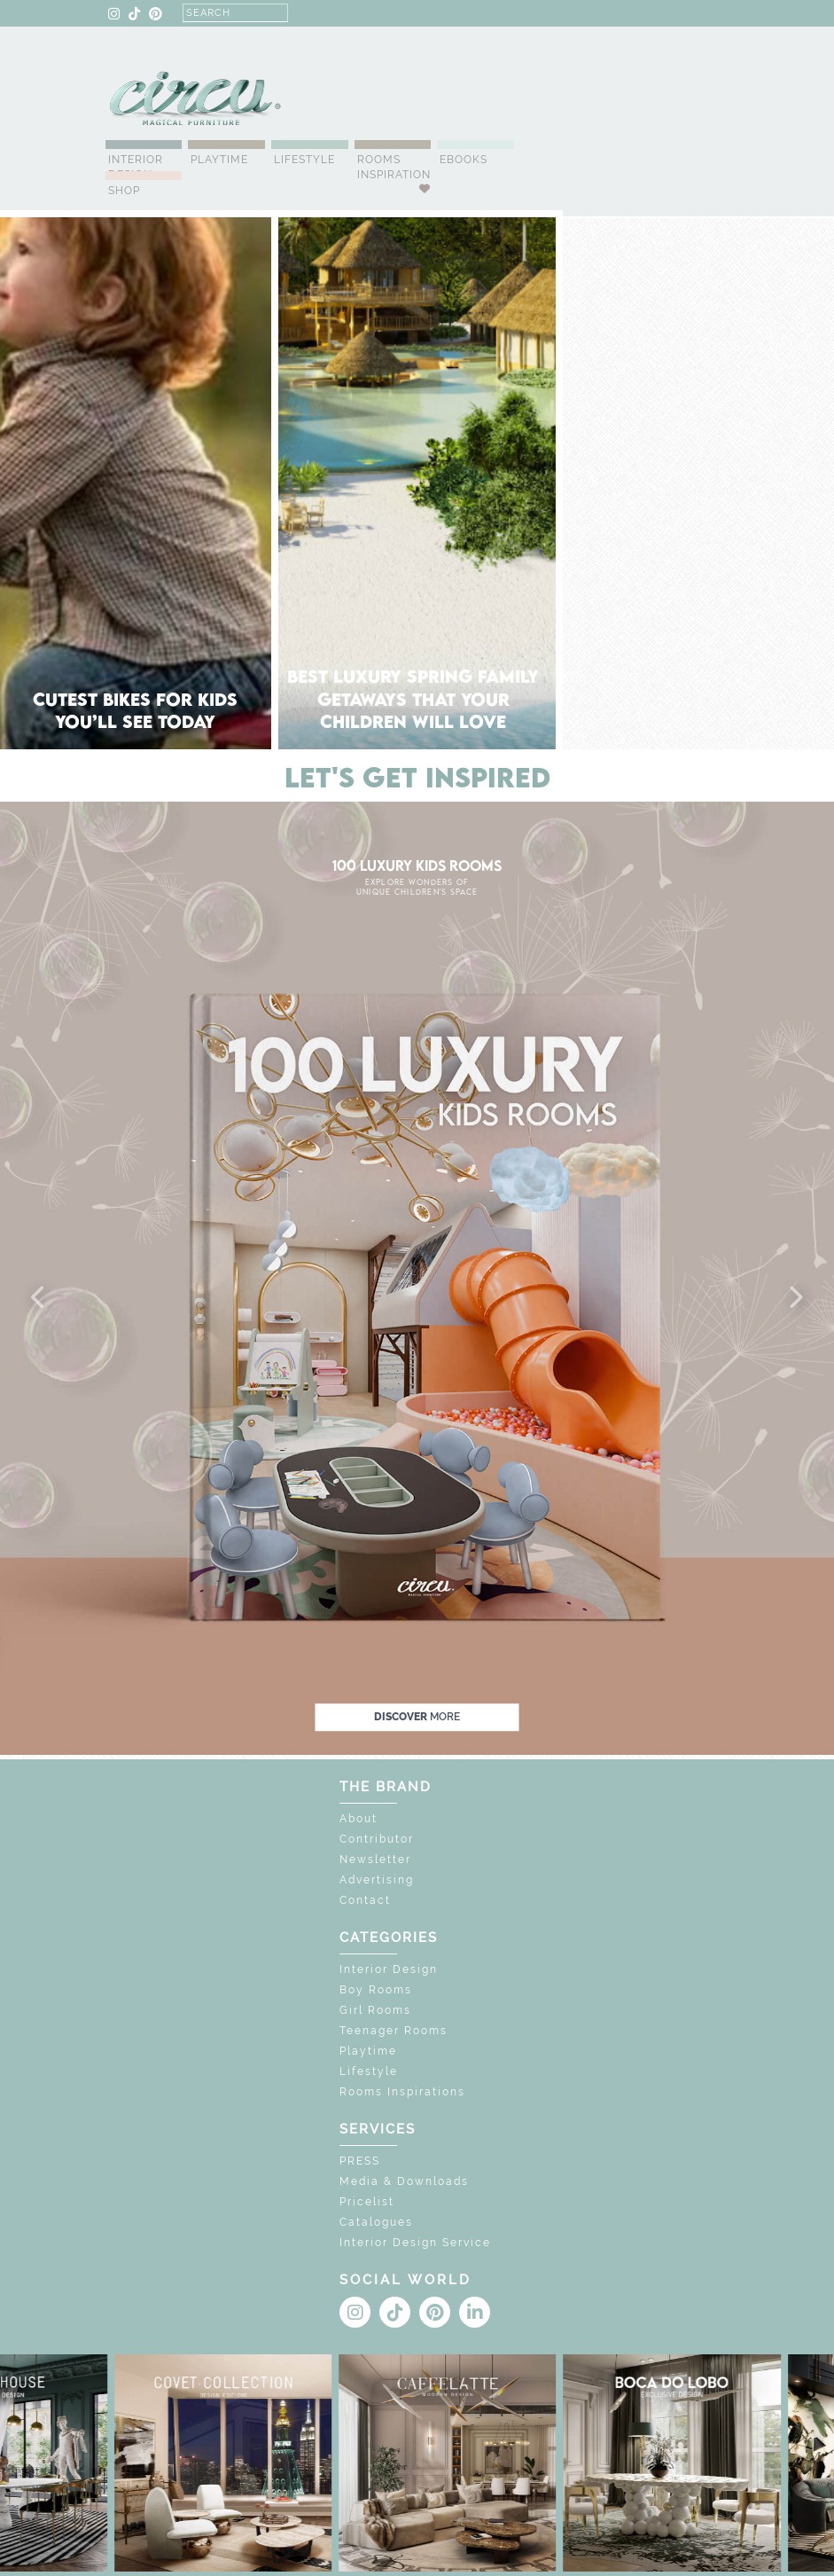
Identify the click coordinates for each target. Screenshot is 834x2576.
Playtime (219, 159)
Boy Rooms (375, 1990)
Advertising (376, 1880)
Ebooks (463, 159)
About (358, 1819)
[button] (39, 1298)
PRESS (359, 2161)
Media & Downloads (404, 2181)
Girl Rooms (375, 2010)
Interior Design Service (415, 2242)
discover (417, 1717)
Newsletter (375, 1859)
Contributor (376, 1839)
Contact (365, 1900)
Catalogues (376, 2222)
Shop (124, 190)
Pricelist (366, 2202)
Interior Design (135, 167)
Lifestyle (304, 159)
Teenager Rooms (393, 2030)
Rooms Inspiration (394, 167)
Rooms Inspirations (402, 2092)
